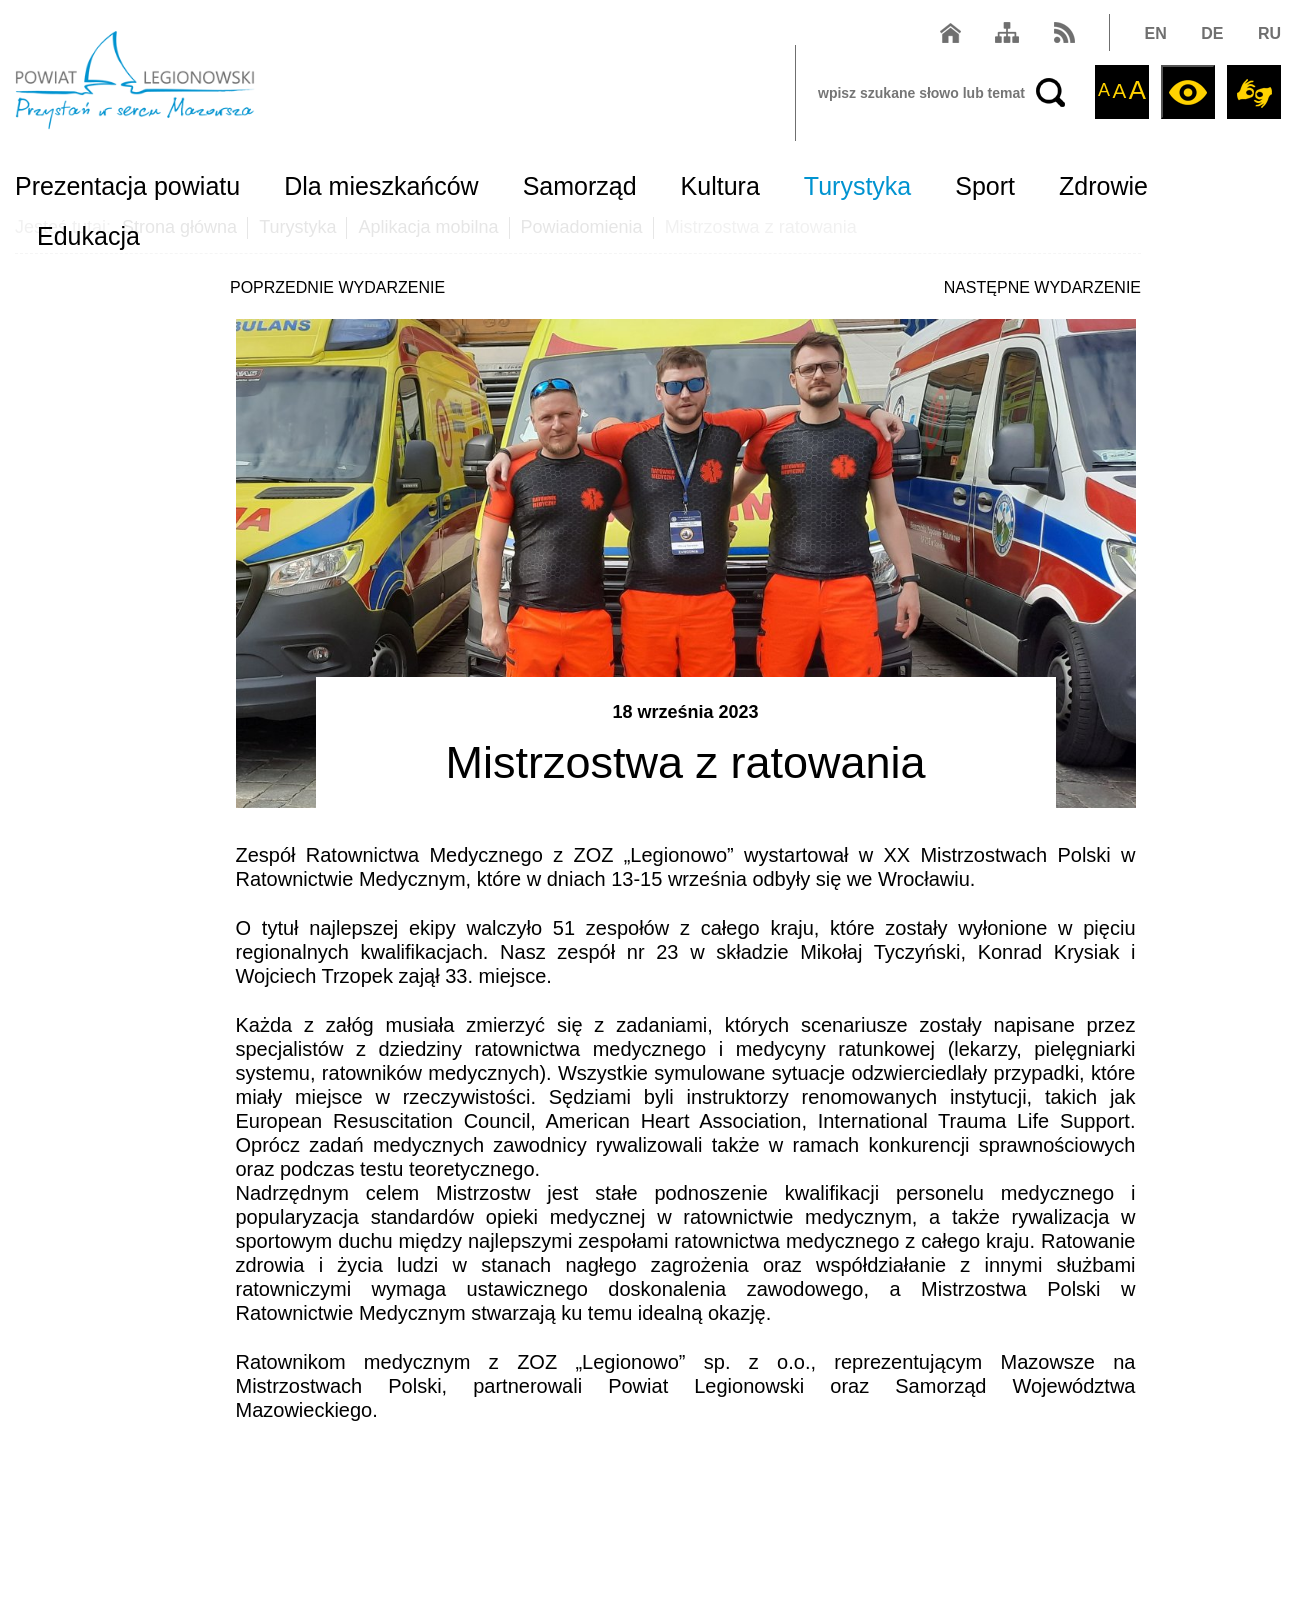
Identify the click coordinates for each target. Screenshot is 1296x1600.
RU (1269, 33)
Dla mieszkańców (381, 186)
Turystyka (857, 186)
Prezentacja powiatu (127, 186)
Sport (985, 186)
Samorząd (580, 186)
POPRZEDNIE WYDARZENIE (337, 287)
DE (1212, 33)
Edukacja (88, 236)
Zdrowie (1103, 186)
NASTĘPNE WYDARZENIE (1042, 287)
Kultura (720, 186)
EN (1156, 33)
